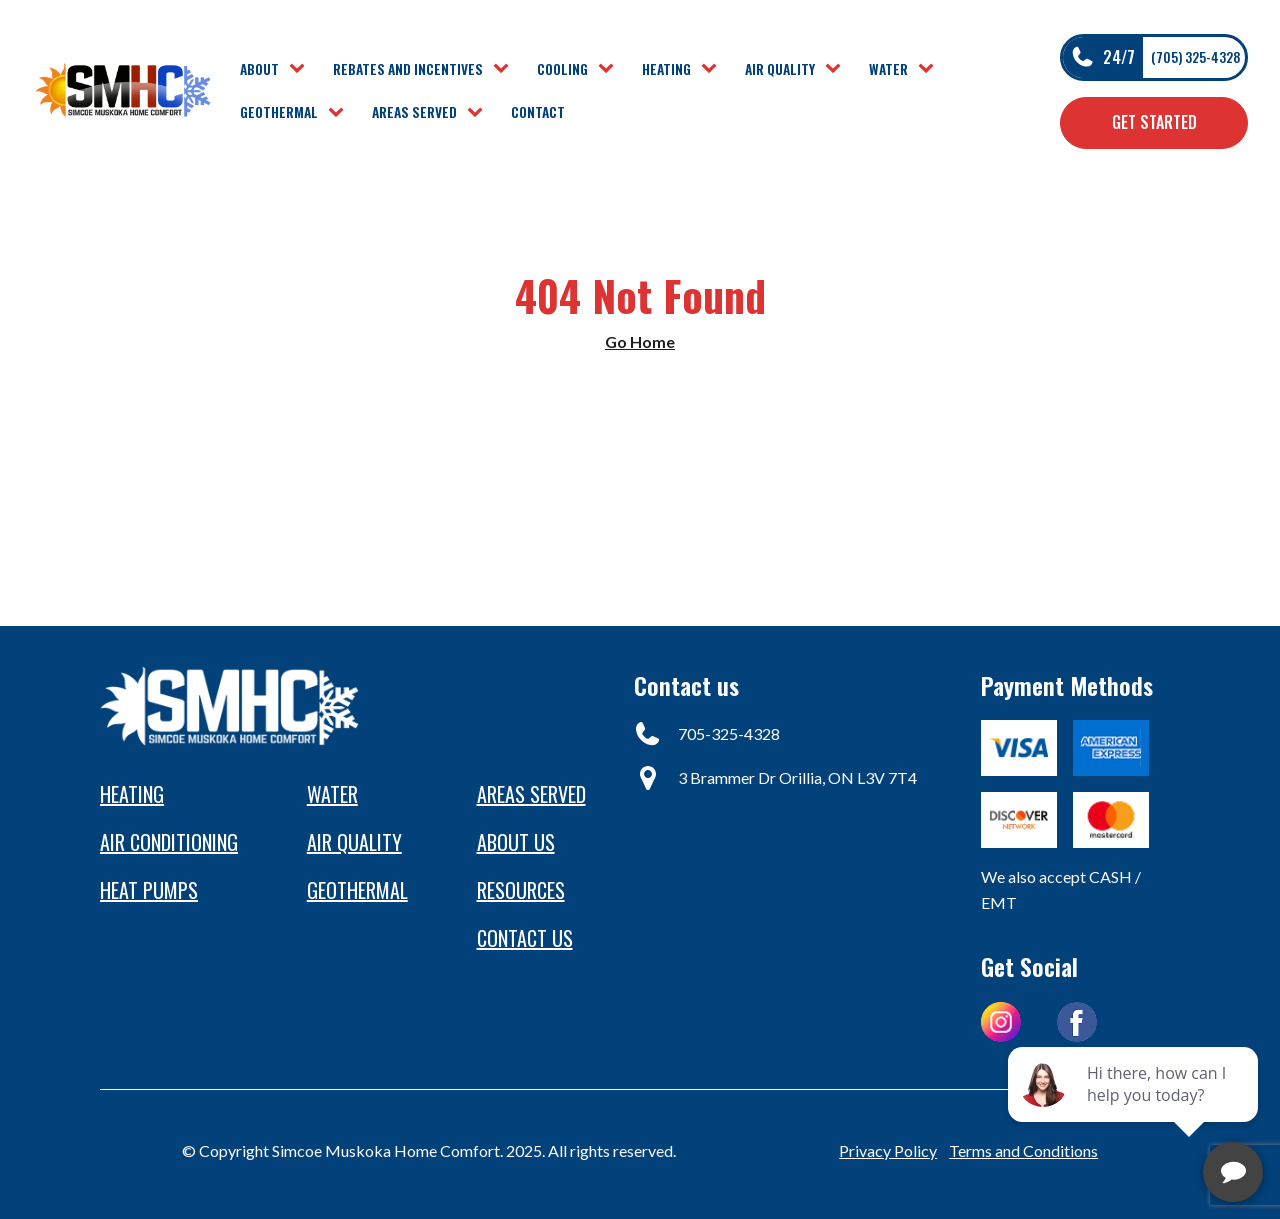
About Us (516, 842)
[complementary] (1135, 1109)
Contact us (525, 938)
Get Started (1154, 122)
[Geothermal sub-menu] (340, 113)
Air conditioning (169, 842)
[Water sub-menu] (930, 69)
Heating (666, 69)
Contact (538, 112)
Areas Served (414, 112)
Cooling (562, 69)
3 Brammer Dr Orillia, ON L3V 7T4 (797, 777)
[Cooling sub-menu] (610, 69)
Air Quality (780, 69)
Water (888, 69)
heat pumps (149, 890)
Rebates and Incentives (408, 69)
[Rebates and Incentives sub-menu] (505, 69)
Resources (521, 890)
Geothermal (279, 112)
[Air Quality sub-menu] (837, 69)
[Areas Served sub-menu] (479, 113)
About (259, 69)
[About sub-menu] (301, 69)
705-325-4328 (729, 733)
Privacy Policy (888, 1150)
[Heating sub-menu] (713, 69)
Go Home (640, 341)
